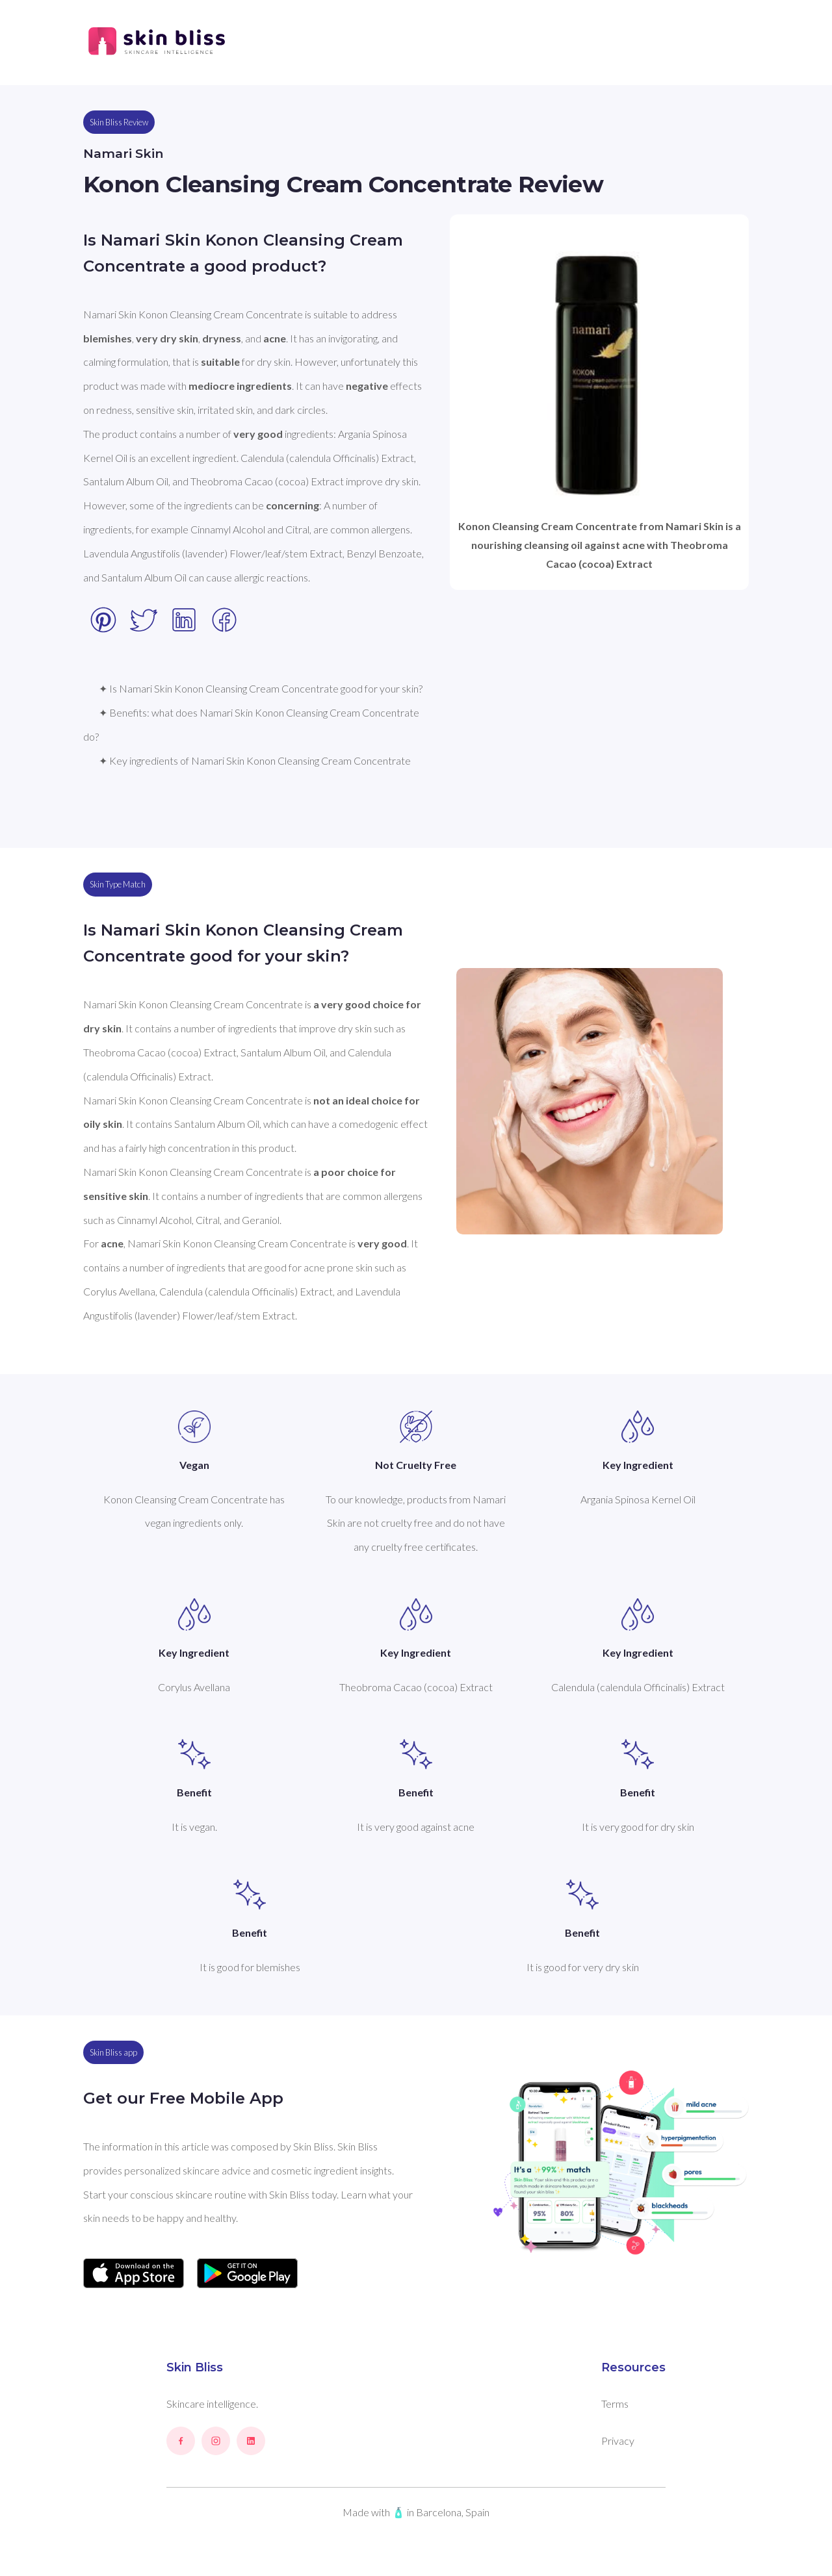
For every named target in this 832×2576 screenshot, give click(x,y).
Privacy (617, 2440)
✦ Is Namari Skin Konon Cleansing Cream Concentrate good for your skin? (260, 688)
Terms (615, 2403)
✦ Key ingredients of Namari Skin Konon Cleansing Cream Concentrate (255, 760)
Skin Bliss (194, 2367)
